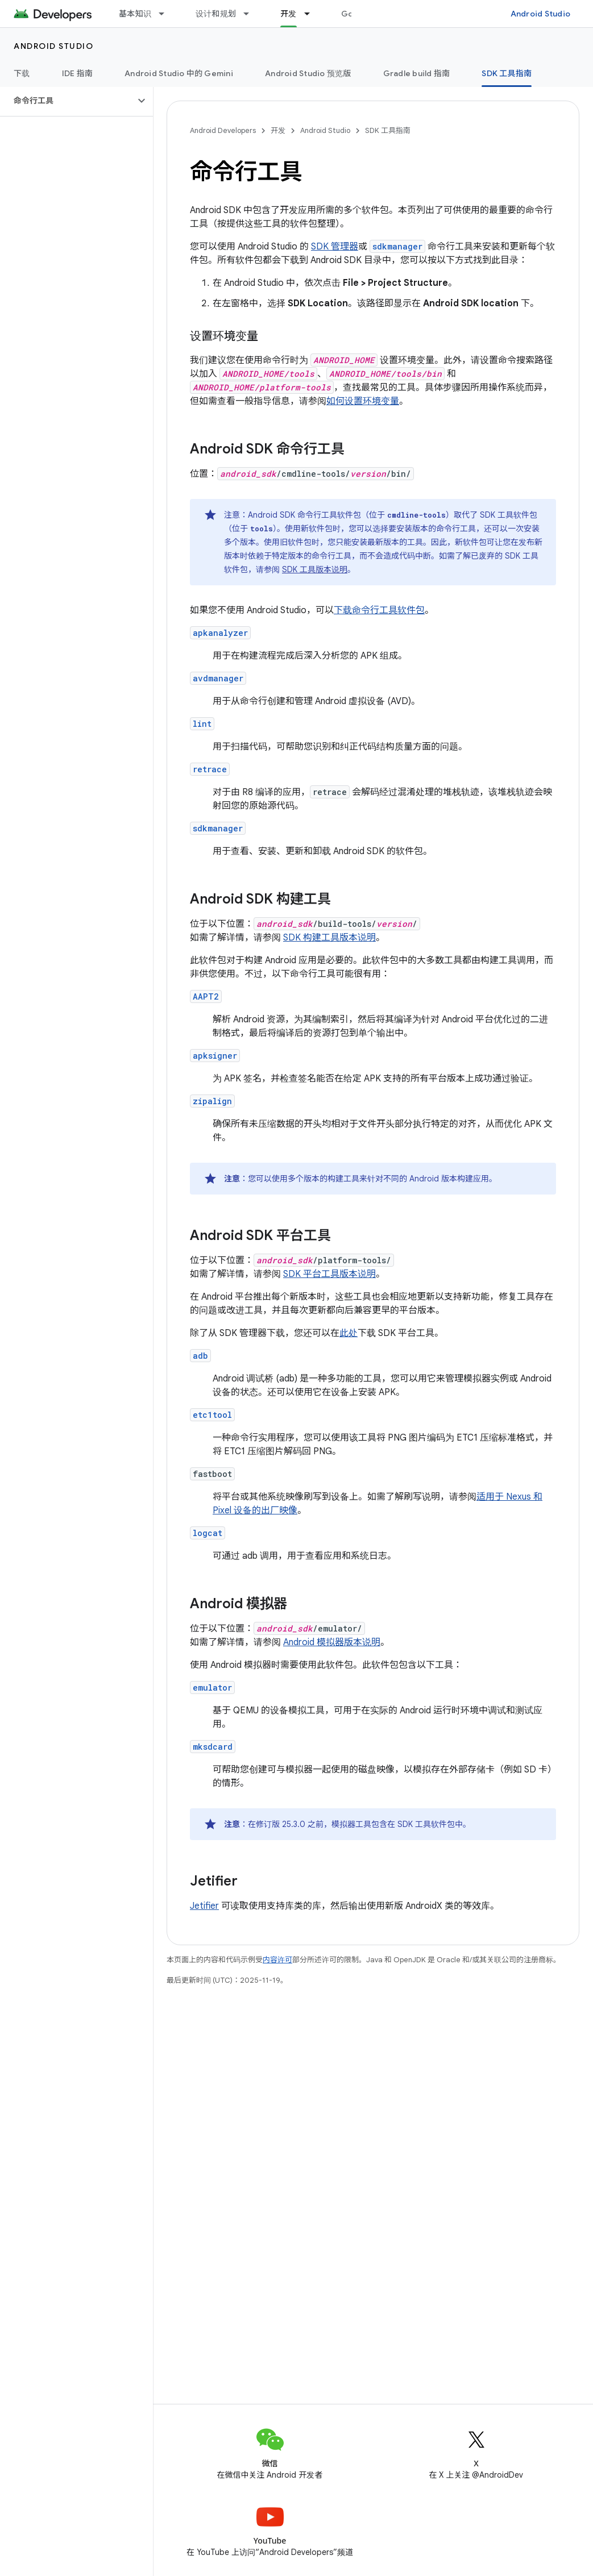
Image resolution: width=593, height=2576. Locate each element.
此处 (348, 1333)
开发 (278, 130)
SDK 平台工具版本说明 (329, 1274)
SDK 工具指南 (387, 130)
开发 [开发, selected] (288, 14)
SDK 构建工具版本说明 (329, 937)
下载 (22, 73)
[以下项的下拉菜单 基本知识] (166, 13)
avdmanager (218, 678)
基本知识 (135, 14)
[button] (67, 100)
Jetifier (204, 1906)
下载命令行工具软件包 (379, 610)
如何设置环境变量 (362, 401)
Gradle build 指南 (416, 73)
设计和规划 (216, 14)
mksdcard (213, 1746)
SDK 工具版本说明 (314, 569)
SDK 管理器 (334, 246)
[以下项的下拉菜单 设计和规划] (251, 13)
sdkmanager (218, 828)
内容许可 (277, 1960)
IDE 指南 (77, 73)
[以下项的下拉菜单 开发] (312, 13)
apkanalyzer (220, 632)
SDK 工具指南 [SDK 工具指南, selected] (507, 73)
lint (202, 723)
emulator (212, 1687)
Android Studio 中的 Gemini (179, 73)
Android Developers (223, 130)
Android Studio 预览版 (308, 73)
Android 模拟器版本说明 (331, 1642)
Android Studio (541, 14)
